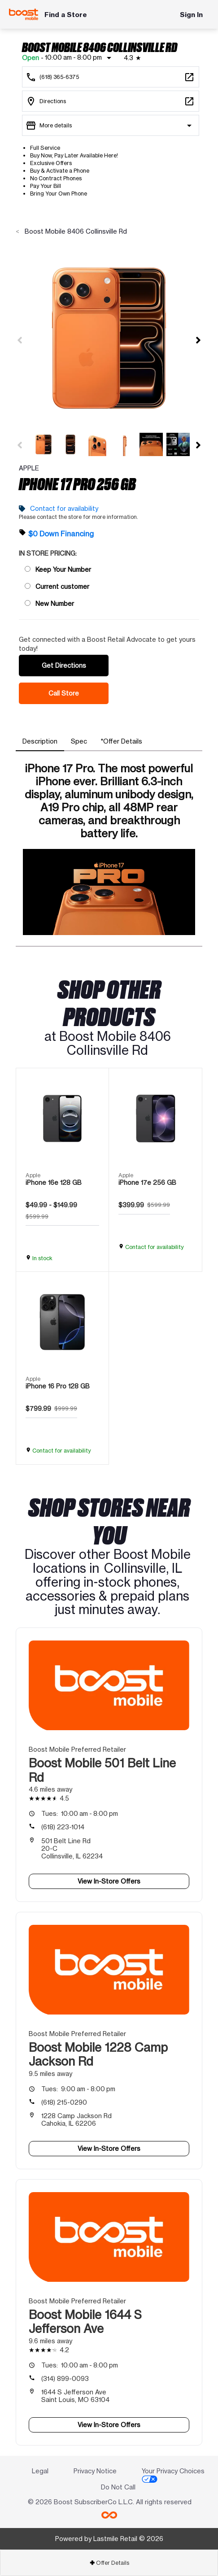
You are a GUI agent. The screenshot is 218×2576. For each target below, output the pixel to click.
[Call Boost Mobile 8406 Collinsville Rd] (110, 76)
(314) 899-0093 (65, 2378)
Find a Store (65, 14)
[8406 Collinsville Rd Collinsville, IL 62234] (110, 101)
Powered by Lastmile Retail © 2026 (109, 2538)
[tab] (40, 741)
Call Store (63, 693)
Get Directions (64, 665)
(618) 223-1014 (62, 1827)
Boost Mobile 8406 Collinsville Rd (75, 231)
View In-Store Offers (109, 1881)
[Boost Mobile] (23, 14)
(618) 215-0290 (64, 2102)
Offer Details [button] (109, 2562)
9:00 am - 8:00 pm (78, 2089)
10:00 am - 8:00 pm (79, 1813)
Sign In (191, 14)
